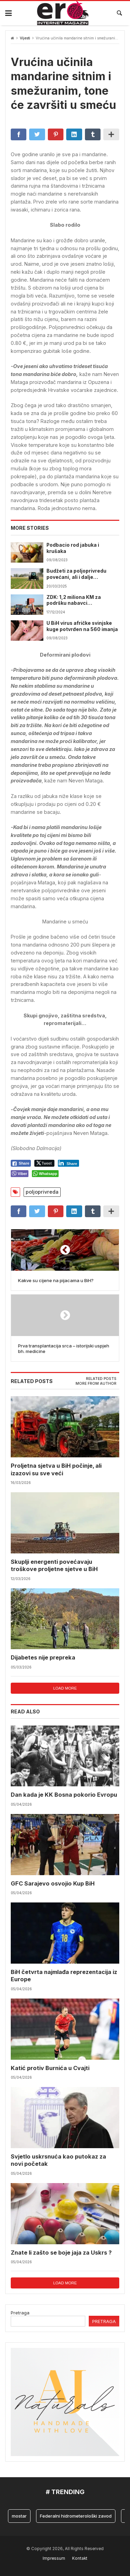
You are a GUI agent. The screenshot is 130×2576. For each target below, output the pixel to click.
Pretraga (20, 2312)
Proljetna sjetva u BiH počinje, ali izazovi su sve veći (56, 1469)
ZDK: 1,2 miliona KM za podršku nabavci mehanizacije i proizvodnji (78, 600)
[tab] (101, 1378)
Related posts (101, 1378)
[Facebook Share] (21, 1163)
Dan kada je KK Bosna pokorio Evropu (64, 1794)
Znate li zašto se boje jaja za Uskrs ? (61, 2252)
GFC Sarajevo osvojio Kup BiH (53, 1883)
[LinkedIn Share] (68, 1163)
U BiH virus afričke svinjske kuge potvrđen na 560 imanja (82, 626)
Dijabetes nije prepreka (43, 1657)
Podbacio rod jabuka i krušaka (72, 548)
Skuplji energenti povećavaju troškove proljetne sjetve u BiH (54, 1565)
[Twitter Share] (44, 1163)
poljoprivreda (42, 1192)
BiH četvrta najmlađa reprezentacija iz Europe (64, 1975)
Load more (65, 1688)
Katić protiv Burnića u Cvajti (50, 2068)
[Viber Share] (19, 1173)
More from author (96, 1383)
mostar (19, 2516)
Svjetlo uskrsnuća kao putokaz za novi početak (58, 2160)
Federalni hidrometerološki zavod (76, 2516)
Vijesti (25, 38)
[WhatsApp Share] (45, 1173)
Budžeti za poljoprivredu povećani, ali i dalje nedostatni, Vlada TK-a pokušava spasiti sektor (76, 574)
